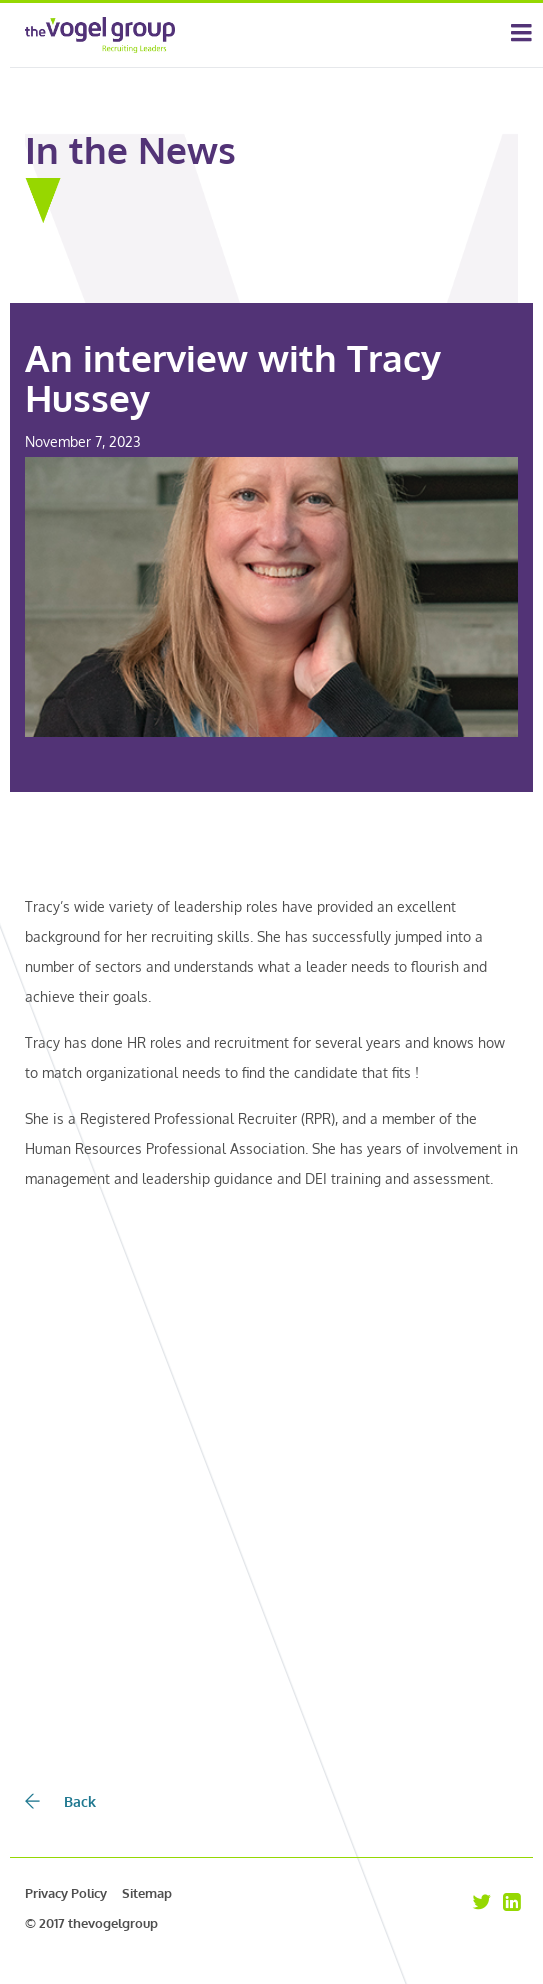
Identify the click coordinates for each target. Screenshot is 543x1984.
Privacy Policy (66, 1893)
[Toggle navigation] (521, 35)
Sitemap (147, 1893)
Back (60, 1801)
